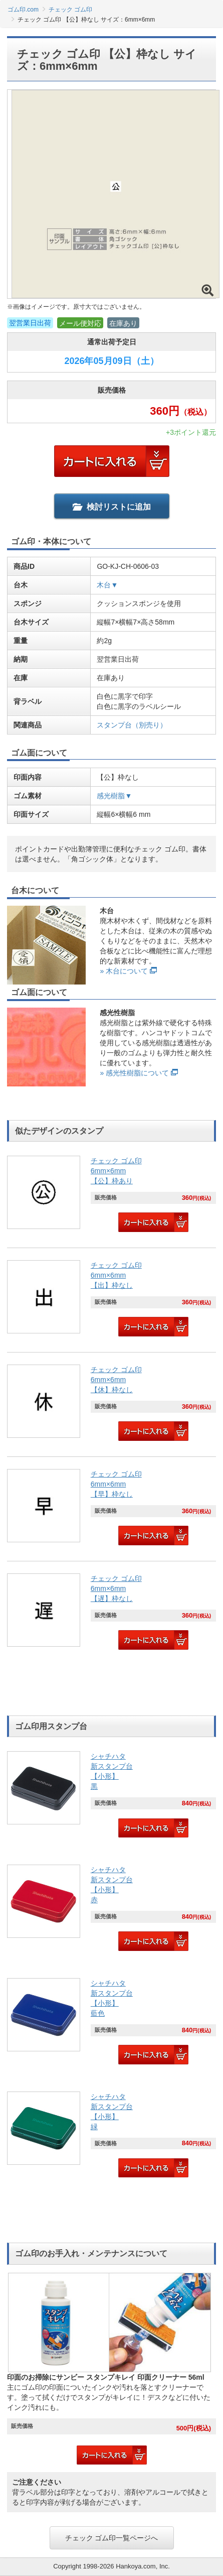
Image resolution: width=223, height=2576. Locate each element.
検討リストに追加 (112, 507)
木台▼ (107, 585)
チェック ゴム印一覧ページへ (111, 2538)
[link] (111, 1195)
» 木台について (124, 971)
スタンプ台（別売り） (132, 725)
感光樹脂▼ (114, 796)
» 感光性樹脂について (134, 1073)
